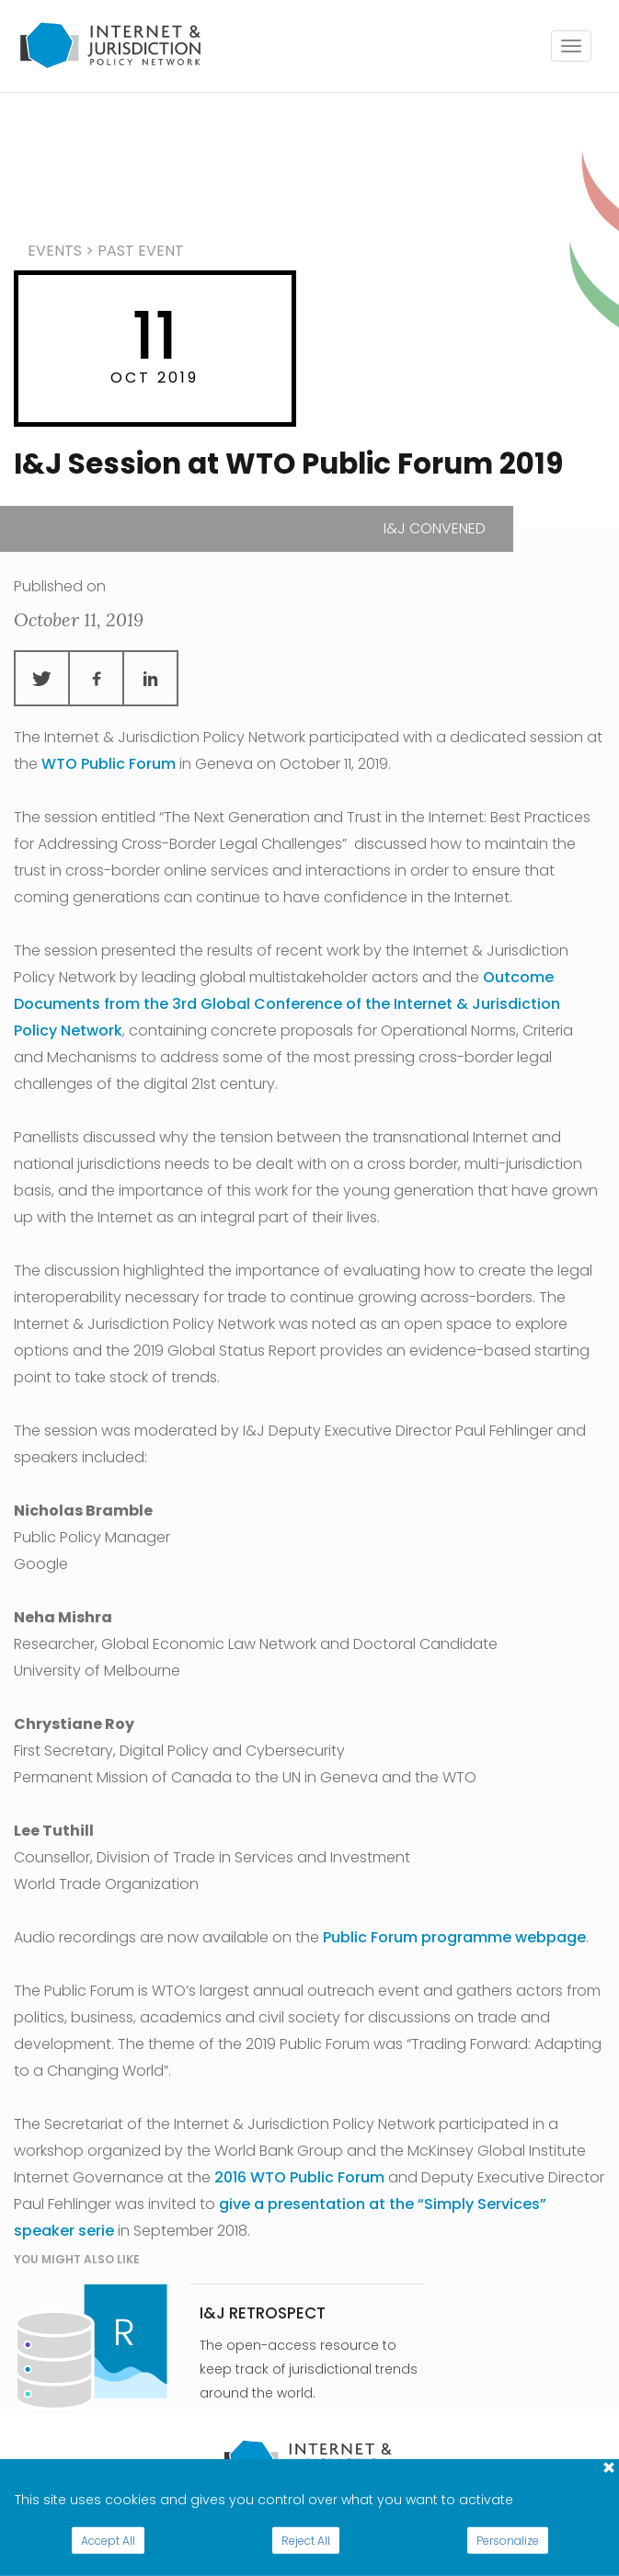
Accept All (108, 2540)
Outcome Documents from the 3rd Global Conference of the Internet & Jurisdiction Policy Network (287, 1004)
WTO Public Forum (108, 763)
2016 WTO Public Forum (299, 2177)
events (55, 250)
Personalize (507, 2540)
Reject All (305, 2540)
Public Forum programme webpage (454, 1937)
